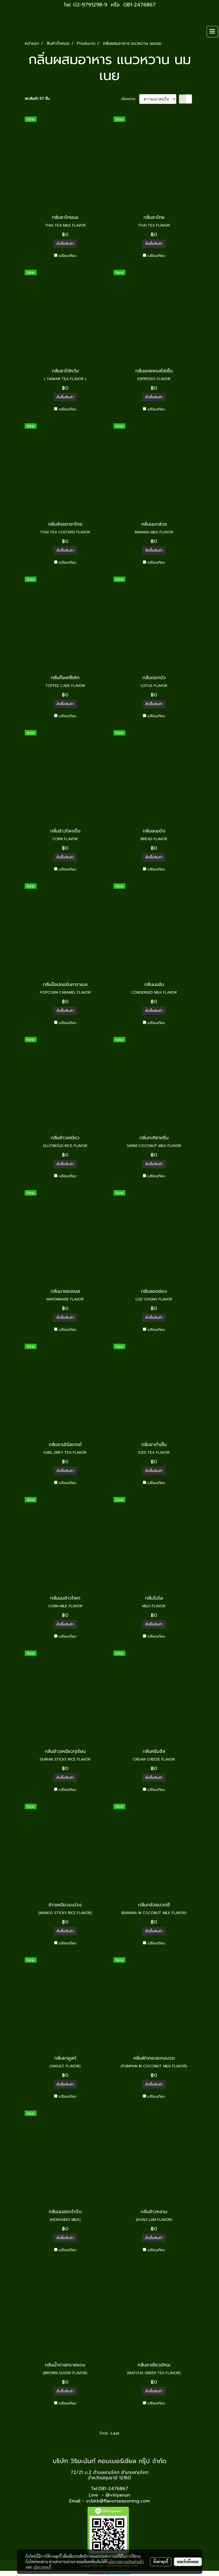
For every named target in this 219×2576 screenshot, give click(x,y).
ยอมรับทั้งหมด (188, 2561)
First (104, 2433)
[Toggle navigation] (212, 31)
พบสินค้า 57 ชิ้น (37, 98)
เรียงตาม (130, 99)
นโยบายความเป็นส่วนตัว (126, 2561)
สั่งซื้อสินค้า (65, 243)
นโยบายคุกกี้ (42, 2567)
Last (115, 2433)
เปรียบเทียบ (67, 255)
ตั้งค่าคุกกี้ (160, 2561)
